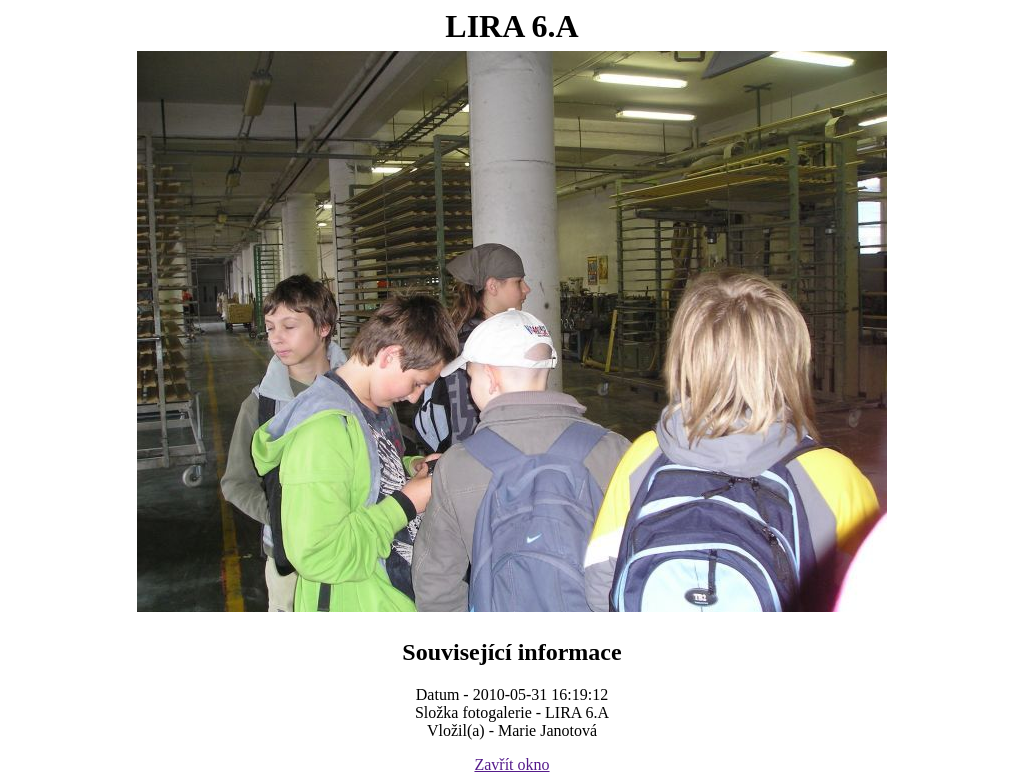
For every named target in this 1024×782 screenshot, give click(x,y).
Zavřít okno (511, 764)
